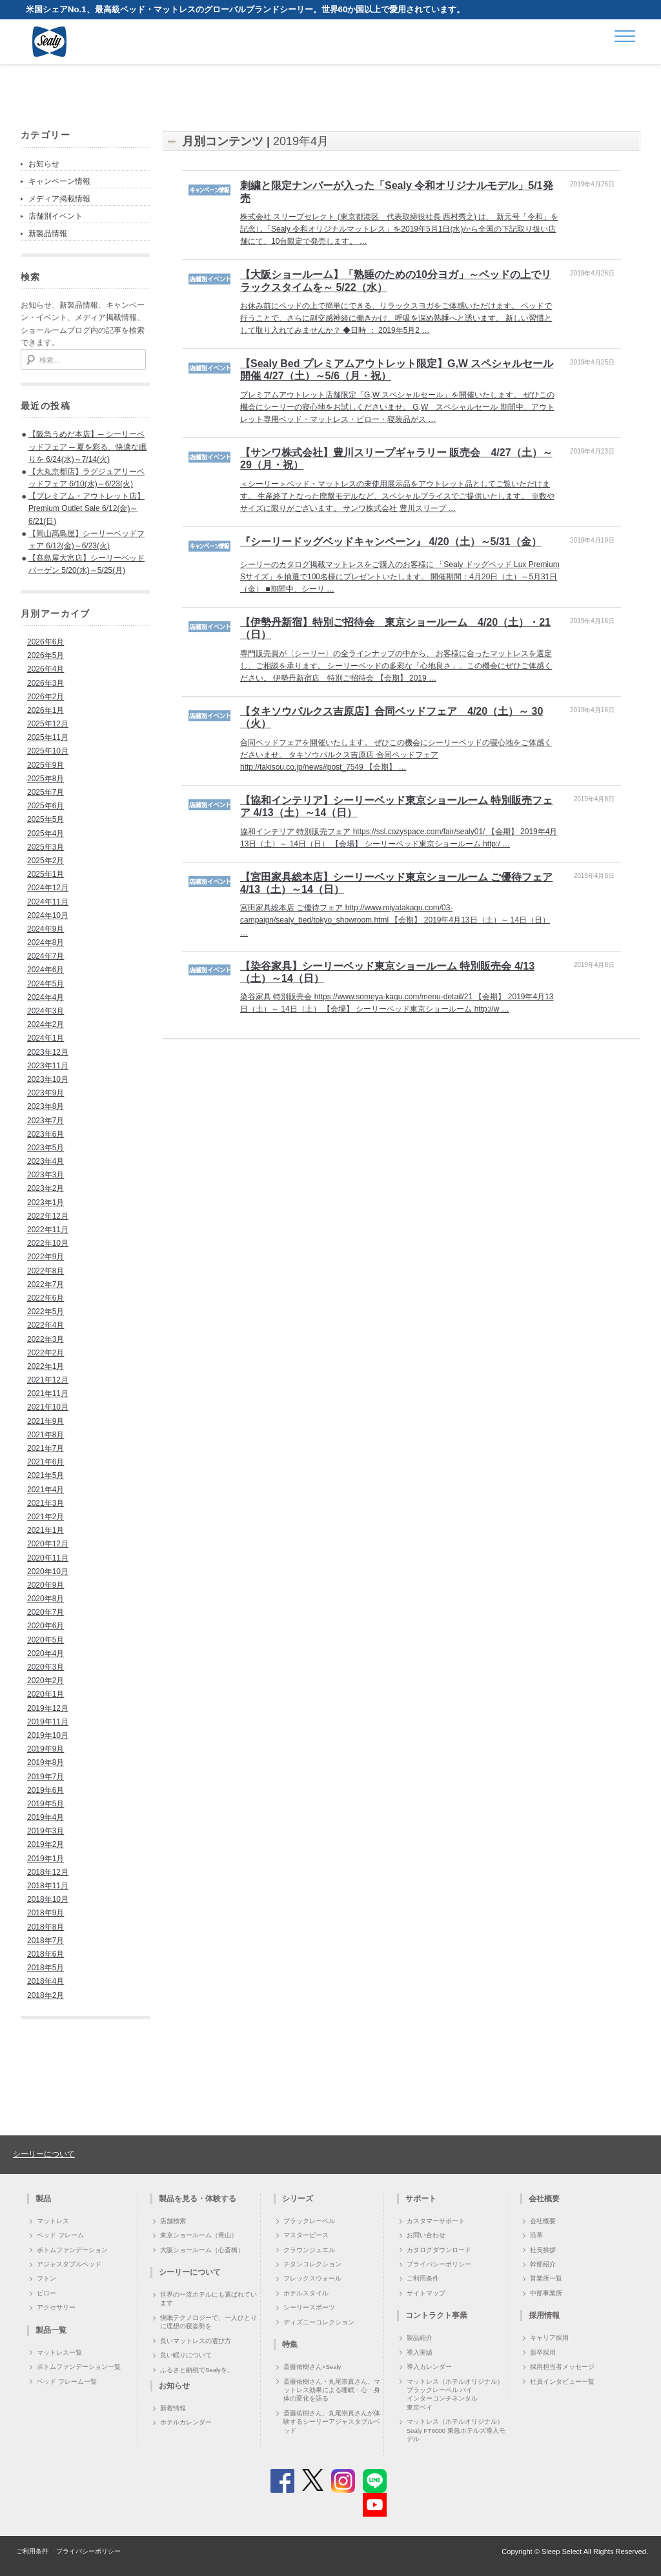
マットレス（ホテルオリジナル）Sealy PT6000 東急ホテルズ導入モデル (456, 2430)
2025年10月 (47, 750)
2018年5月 (45, 1967)
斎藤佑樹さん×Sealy (312, 2366)
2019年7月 (45, 1776)
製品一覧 (51, 2330)
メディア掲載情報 (59, 198)
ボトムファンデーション (72, 2249)
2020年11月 (47, 1558)
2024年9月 (45, 929)
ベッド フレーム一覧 (67, 2381)
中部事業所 (546, 2293)
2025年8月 (45, 778)
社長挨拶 (543, 2249)
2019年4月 (45, 1817)
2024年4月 (45, 997)
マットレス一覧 (59, 2352)
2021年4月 (45, 1489)
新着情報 (173, 2407)
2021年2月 (45, 1516)
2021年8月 (45, 1434)
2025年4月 (45, 833)
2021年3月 (45, 1503)
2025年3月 (45, 847)
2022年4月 (45, 1325)
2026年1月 (45, 710)
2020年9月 (45, 1585)
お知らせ (43, 163)
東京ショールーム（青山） (199, 2235)
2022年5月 (45, 1311)
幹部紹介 (543, 2264)
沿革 (536, 2235)
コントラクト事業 (436, 2315)
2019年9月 (45, 1748)
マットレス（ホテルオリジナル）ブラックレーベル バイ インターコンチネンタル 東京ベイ (455, 2394)
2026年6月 (45, 641)
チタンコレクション (312, 2264)
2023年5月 (45, 1147)
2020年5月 (45, 1639)
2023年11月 (47, 1065)
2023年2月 (45, 1188)
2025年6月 (45, 805)
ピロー (46, 2293)
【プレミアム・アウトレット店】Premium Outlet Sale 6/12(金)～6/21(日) (86, 508)
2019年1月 (45, 1858)
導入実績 (419, 2352)
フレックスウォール (312, 2278)
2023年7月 (45, 1120)
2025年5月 (45, 819)
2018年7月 (45, 1940)
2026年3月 (45, 683)
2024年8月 (45, 942)
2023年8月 (45, 1106)
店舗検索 (173, 2220)
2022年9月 (45, 1256)
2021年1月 (45, 1530)
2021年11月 (47, 1393)
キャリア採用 (549, 2337)
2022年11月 (47, 1229)
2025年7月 (45, 792)
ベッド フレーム (60, 2235)
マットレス (53, 2220)
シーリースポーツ (309, 2307)
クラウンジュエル (309, 2249)
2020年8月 (45, 1598)
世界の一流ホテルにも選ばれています (208, 2298)
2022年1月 (45, 1366)
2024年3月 (45, 1010)
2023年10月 (47, 1079)
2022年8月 (45, 1270)
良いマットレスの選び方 (195, 2340)
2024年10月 (47, 915)
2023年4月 (45, 1161)
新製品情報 (47, 233)
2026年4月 (45, 669)
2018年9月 (45, 1912)
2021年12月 (47, 1379)
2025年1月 (45, 874)
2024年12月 (47, 887)
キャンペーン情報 (59, 181)
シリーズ (297, 2198)
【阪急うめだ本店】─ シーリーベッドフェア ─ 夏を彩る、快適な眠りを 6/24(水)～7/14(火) (87, 446)
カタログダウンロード (439, 2249)
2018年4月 (45, 1981)
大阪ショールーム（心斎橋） (202, 2249)
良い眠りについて (186, 2355)
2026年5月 (45, 655)
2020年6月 (45, 1625)
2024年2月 (45, 1024)
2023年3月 (45, 1174)
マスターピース (306, 2235)
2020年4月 (45, 1653)
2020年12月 (47, 1543)
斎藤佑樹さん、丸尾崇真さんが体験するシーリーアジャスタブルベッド (331, 2422)
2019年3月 (45, 1830)
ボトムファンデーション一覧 (79, 2366)
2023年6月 (45, 1134)
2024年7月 (45, 956)
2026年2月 (45, 696)
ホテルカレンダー (186, 2422)
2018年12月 (47, 1872)
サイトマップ (426, 2293)
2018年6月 (45, 1954)
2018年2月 (45, 1995)
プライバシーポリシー (439, 2264)
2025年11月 (47, 737)
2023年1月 (45, 1202)
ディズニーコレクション (318, 2322)
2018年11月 (47, 1885)
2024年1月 (45, 1038)
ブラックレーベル (309, 2220)
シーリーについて (44, 2154)
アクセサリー (56, 2307)
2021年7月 (45, 1448)
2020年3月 (45, 1667)
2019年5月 (45, 1803)
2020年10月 (47, 1571)
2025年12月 (47, 723)
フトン (46, 2278)
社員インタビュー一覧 (562, 2381)
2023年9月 (45, 1092)
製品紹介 (419, 2337)
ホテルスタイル (306, 2293)
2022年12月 (47, 1216)
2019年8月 (45, 1762)
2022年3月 (45, 1339)
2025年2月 (45, 860)
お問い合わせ (426, 2235)
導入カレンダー (429, 2366)
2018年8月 (45, 1927)
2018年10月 (47, 1899)
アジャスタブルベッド (69, 2264)
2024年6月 (45, 969)
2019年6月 (45, 1790)
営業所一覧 (546, 2278)
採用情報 (544, 2315)
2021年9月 (45, 1421)
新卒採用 (543, 2352)
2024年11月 (47, 901)
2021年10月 (47, 1407)
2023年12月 (47, 1052)
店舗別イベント (55, 216)
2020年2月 (45, 1680)
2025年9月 (45, 765)
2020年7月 (45, 1612)
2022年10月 (47, 1243)
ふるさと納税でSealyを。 (197, 2369)
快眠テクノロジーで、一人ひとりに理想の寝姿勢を (208, 2322)
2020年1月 (45, 1694)
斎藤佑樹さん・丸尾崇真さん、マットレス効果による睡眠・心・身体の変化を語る (331, 2390)
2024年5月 (45, 983)
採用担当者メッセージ (562, 2366)
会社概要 (543, 2220)
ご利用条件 (423, 2278)
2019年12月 (47, 1708)
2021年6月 (45, 1461)
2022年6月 (45, 1298)
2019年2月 (45, 1844)
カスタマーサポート (436, 2220)
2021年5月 (45, 1475)
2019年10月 (47, 1735)
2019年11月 (47, 1721)
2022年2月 (45, 1352)
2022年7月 (45, 1284)
